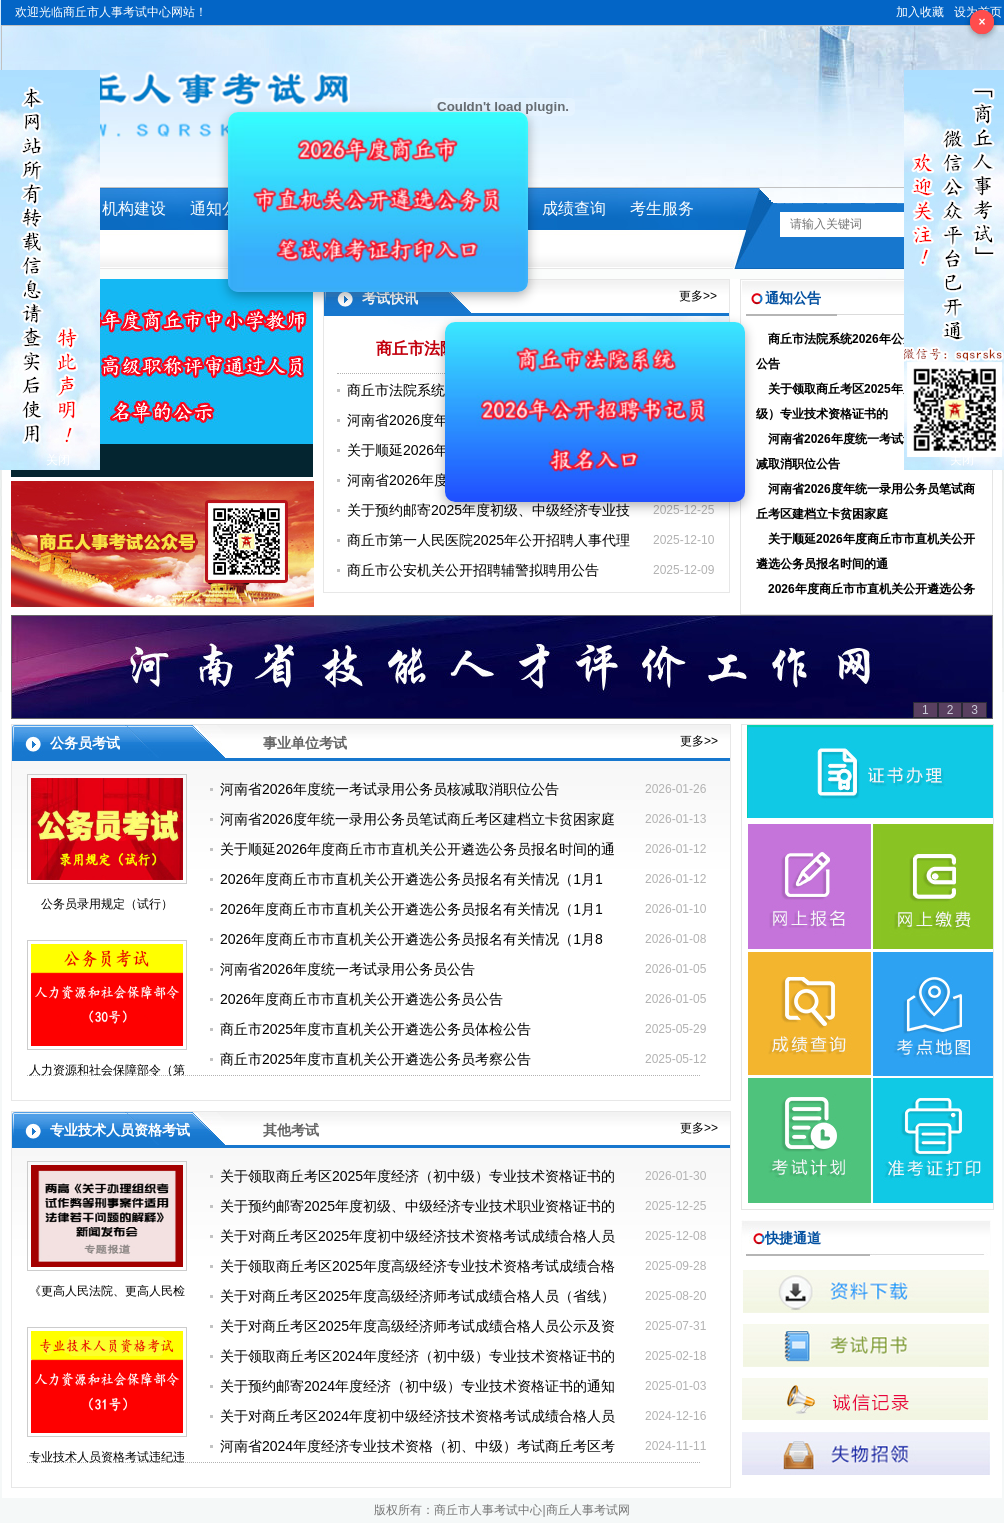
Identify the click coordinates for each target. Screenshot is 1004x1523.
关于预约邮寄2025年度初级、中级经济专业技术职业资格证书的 (417, 1206)
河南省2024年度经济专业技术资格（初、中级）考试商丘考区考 (417, 1446)
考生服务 (662, 208)
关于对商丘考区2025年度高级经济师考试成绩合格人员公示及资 (417, 1326)
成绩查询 (574, 208)
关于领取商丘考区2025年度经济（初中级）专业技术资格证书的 (865, 401)
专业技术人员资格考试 (120, 1130)
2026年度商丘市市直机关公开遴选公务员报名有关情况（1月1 (865, 601)
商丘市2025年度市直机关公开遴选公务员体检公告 (375, 1029)
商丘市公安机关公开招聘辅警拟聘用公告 (473, 570)
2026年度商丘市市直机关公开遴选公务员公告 (361, 999)
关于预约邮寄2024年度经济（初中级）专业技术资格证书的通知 (417, 1386)
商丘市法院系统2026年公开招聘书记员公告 (865, 351)
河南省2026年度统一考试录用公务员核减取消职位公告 (865, 451)
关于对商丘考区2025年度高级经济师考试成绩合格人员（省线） (417, 1296)
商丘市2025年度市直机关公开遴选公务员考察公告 (375, 1059)
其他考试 (291, 1130)
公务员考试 (85, 743)
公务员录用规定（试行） (107, 904)
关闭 (58, 460)
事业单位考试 (305, 743)
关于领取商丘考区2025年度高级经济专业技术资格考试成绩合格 (417, 1266)
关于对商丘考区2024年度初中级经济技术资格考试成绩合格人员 (417, 1416)
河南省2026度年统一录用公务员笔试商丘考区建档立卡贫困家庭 (865, 501)
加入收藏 (920, 12)
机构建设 (134, 208)
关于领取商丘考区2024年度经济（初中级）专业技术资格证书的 (417, 1356)
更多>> (698, 296)
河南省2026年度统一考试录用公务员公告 (347, 969)
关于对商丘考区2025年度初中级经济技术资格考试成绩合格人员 (417, 1236)
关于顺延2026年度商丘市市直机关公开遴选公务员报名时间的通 (865, 551)
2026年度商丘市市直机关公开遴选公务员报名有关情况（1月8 (411, 939)
